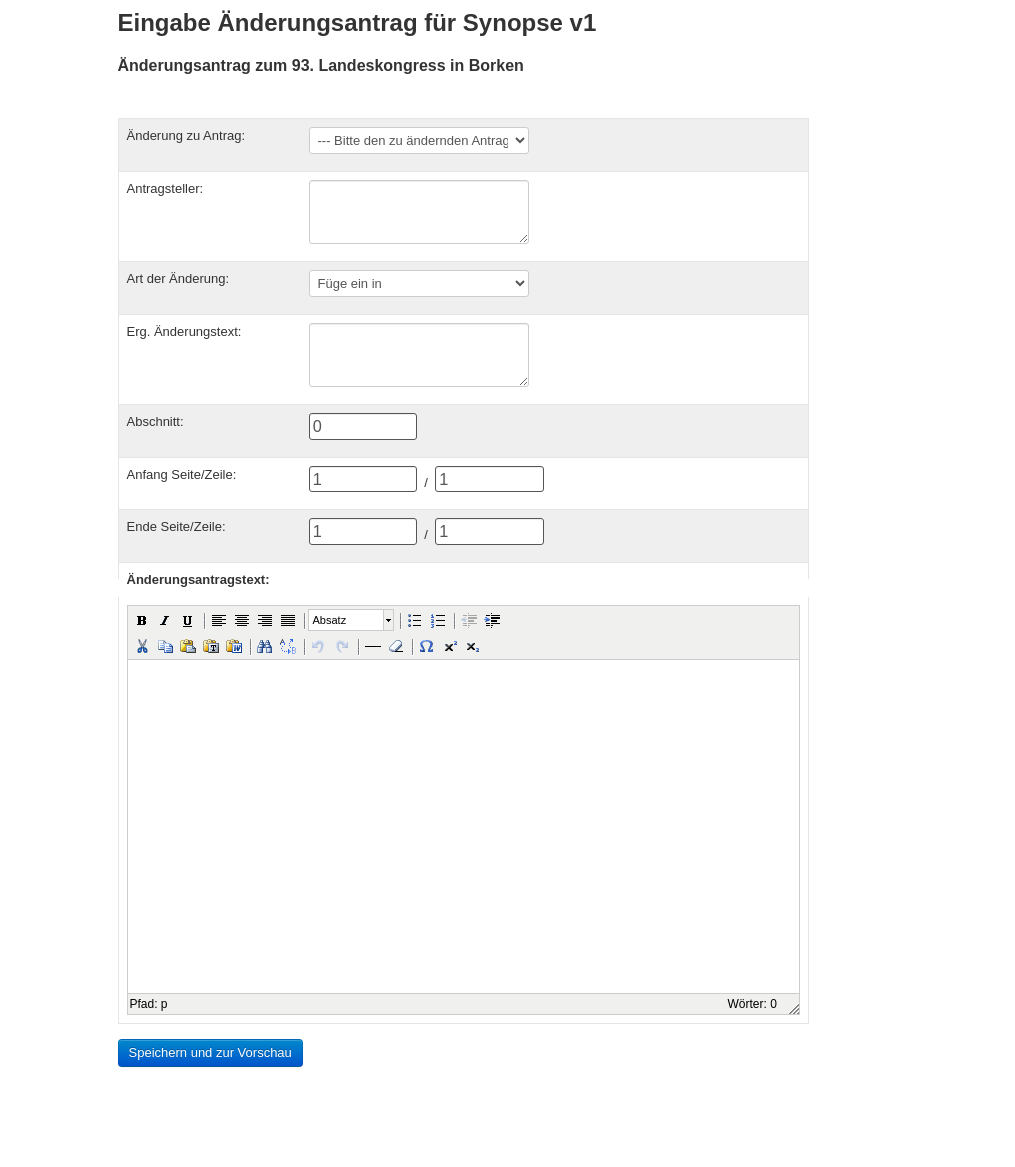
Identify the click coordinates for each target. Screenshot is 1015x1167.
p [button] (164, 1004)
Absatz (330, 620)
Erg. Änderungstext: (184, 331)
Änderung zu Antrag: (186, 135)
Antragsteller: (165, 188)
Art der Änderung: (178, 278)
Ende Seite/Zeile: (176, 526)
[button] (142, 620)
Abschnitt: (155, 421)
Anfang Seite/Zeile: (182, 474)
